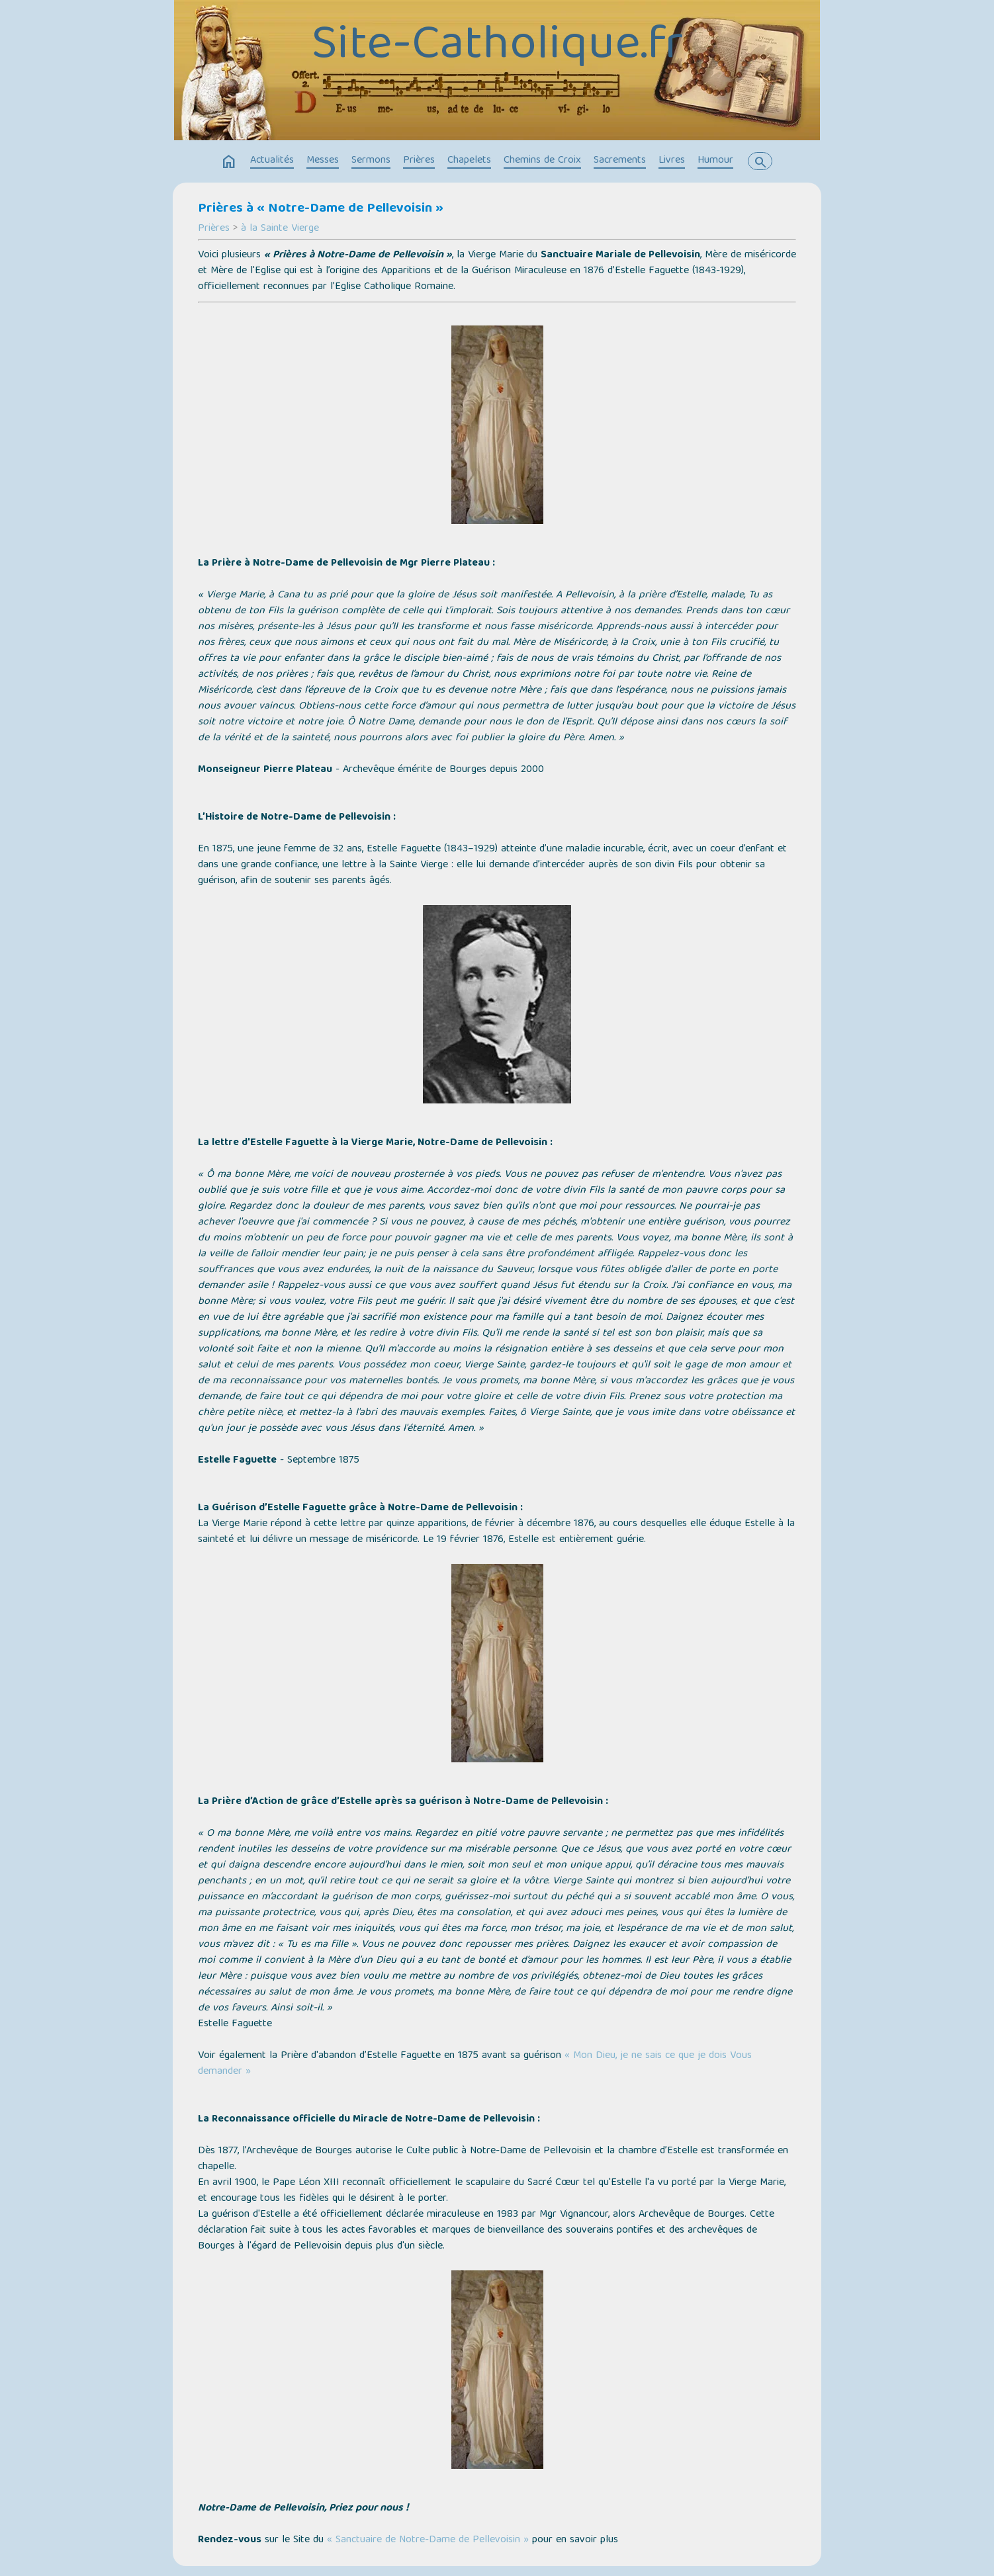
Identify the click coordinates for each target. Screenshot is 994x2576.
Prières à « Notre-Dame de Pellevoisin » (320, 209)
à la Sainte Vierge (280, 229)
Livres (671, 160)
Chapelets (469, 160)
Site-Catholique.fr (497, 48)
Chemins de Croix (542, 160)
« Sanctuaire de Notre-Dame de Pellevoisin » (428, 2540)
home (229, 162)
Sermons (370, 160)
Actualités (272, 160)
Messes (322, 160)
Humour (715, 160)
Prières (419, 160)
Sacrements (620, 160)
